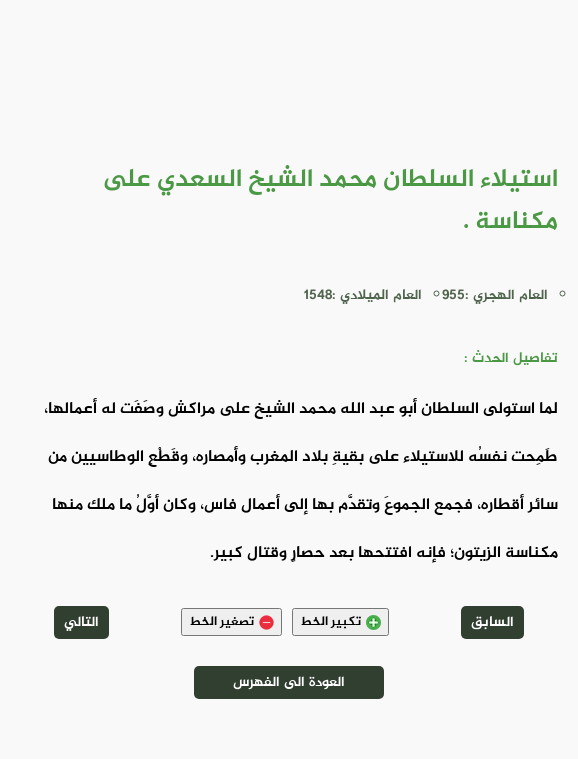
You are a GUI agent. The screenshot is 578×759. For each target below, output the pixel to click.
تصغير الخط (231, 622)
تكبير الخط (340, 622)
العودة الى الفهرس (289, 682)
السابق (492, 622)
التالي (81, 622)
